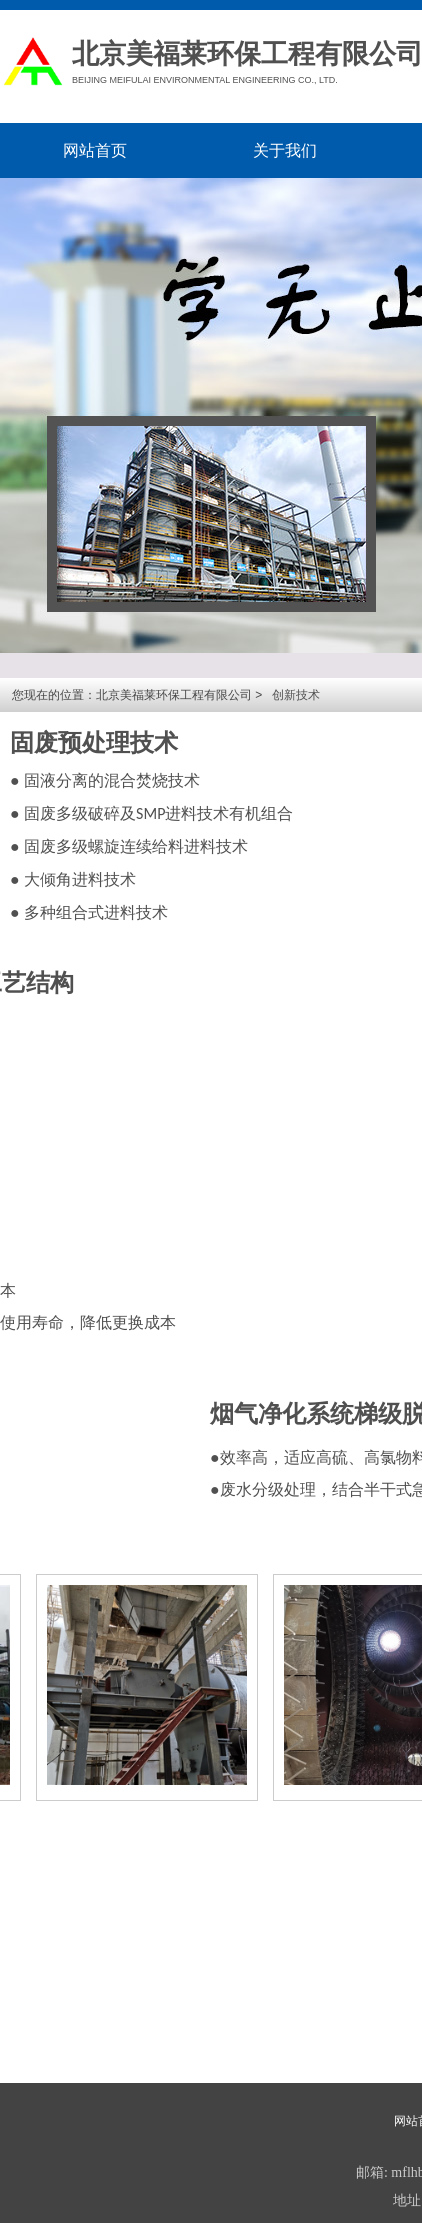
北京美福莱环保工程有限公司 (174, 695)
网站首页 (95, 150)
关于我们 (285, 150)
